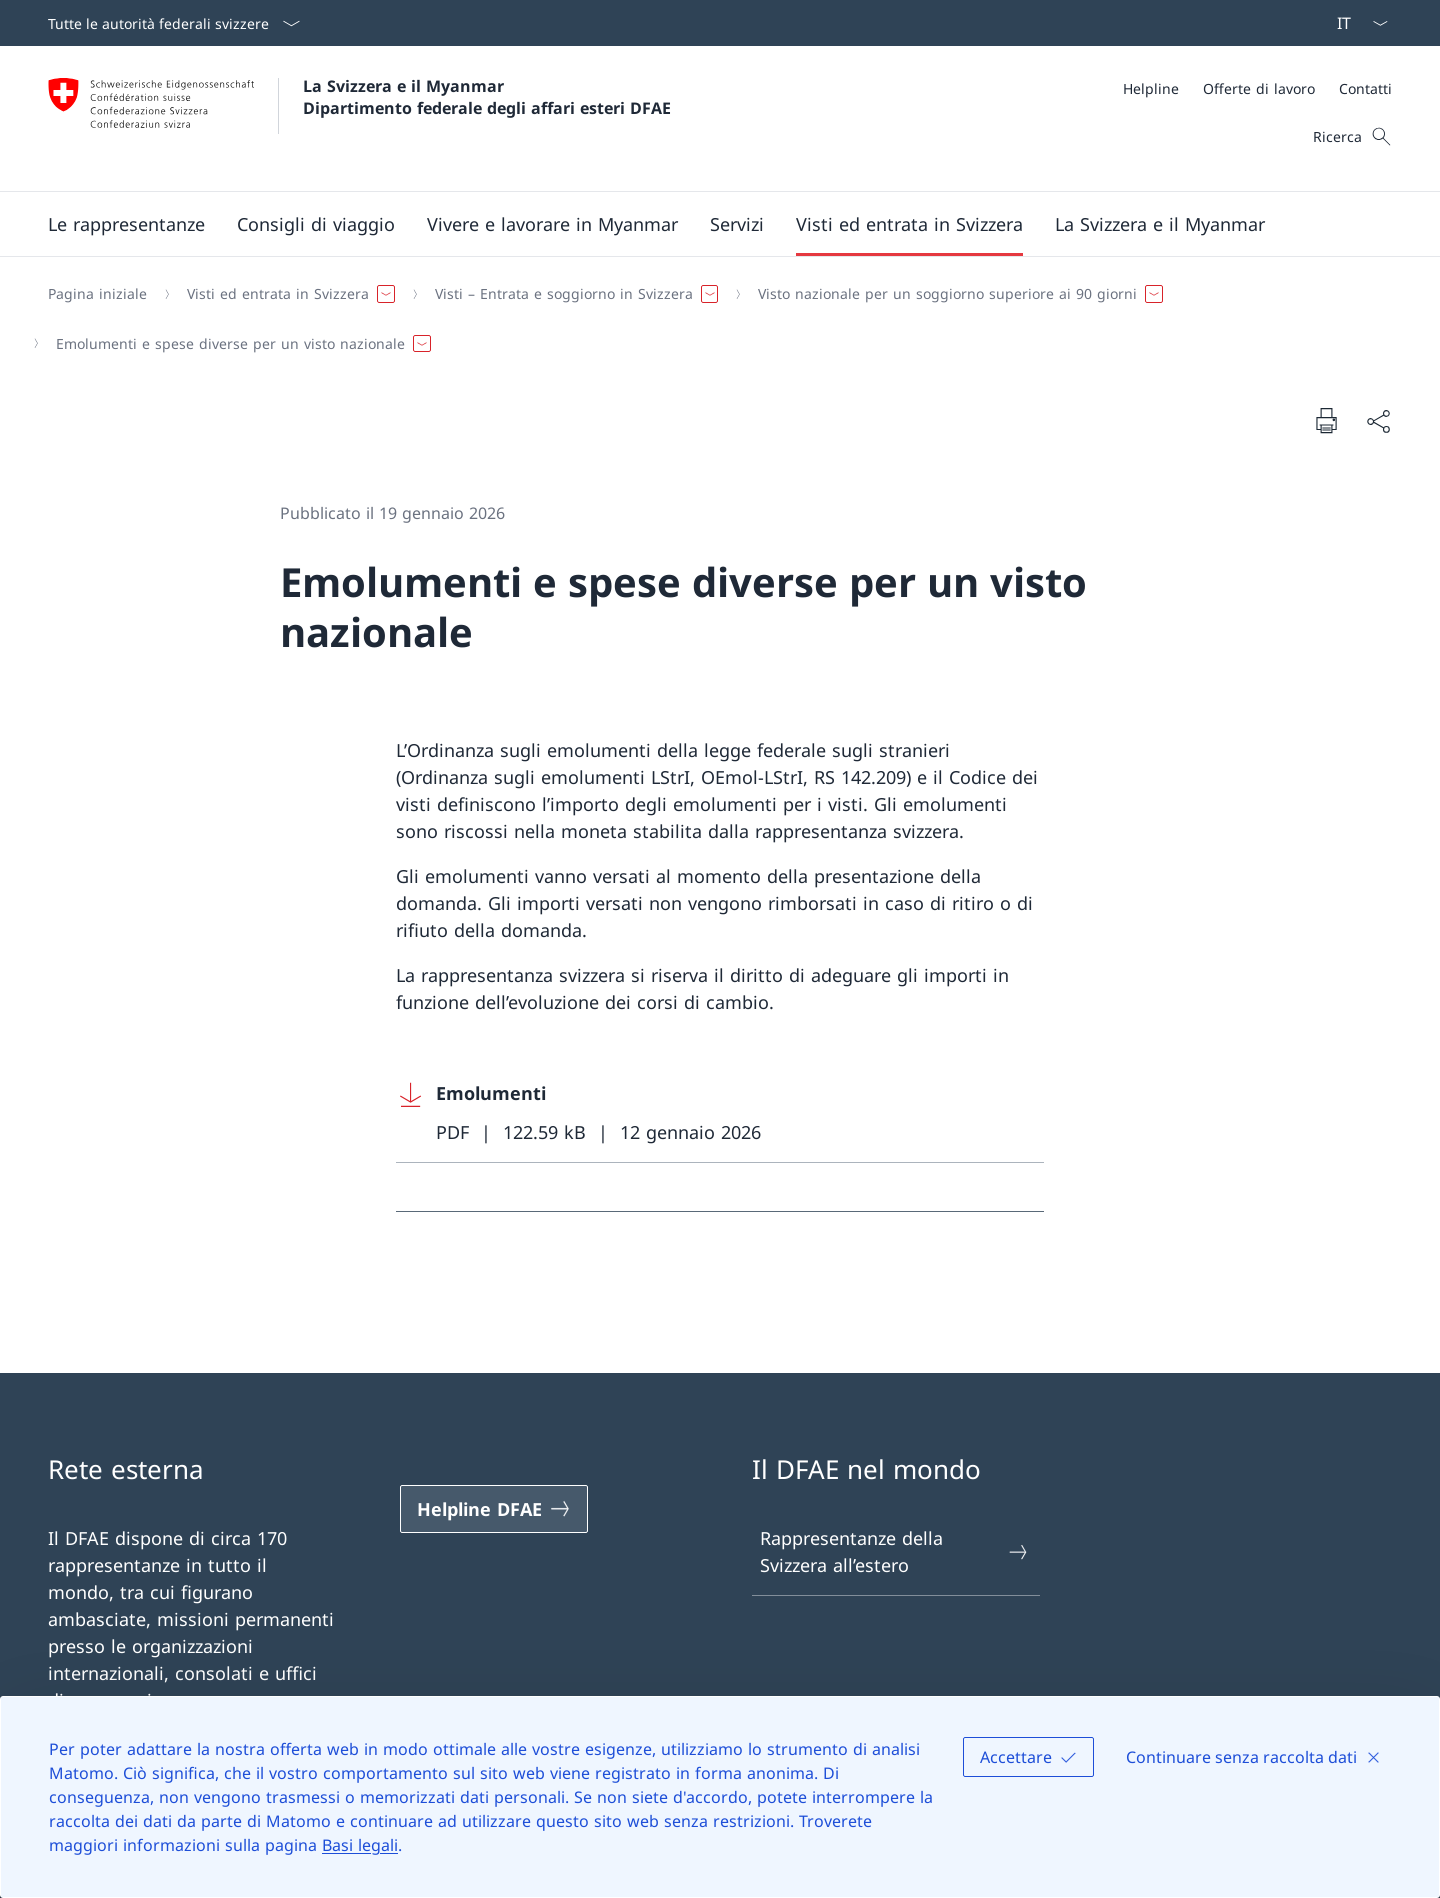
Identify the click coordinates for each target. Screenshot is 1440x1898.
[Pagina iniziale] (97, 294)
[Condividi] (1378, 420)
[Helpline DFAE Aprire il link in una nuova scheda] (494, 1509)
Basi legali (360, 1845)
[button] (126, 224)
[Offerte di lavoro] (1259, 88)
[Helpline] (1151, 88)
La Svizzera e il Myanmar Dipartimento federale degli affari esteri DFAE (487, 97)
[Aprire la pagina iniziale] (359, 118)
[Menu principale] (704, 224)
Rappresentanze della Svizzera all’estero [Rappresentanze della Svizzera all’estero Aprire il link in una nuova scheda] (895, 1551)
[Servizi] (737, 224)
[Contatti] (1365, 88)
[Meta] (1257, 88)
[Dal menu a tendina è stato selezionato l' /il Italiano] (1356, 23)
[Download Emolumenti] (720, 1113)
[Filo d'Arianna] (712, 318)
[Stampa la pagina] (1326, 420)
